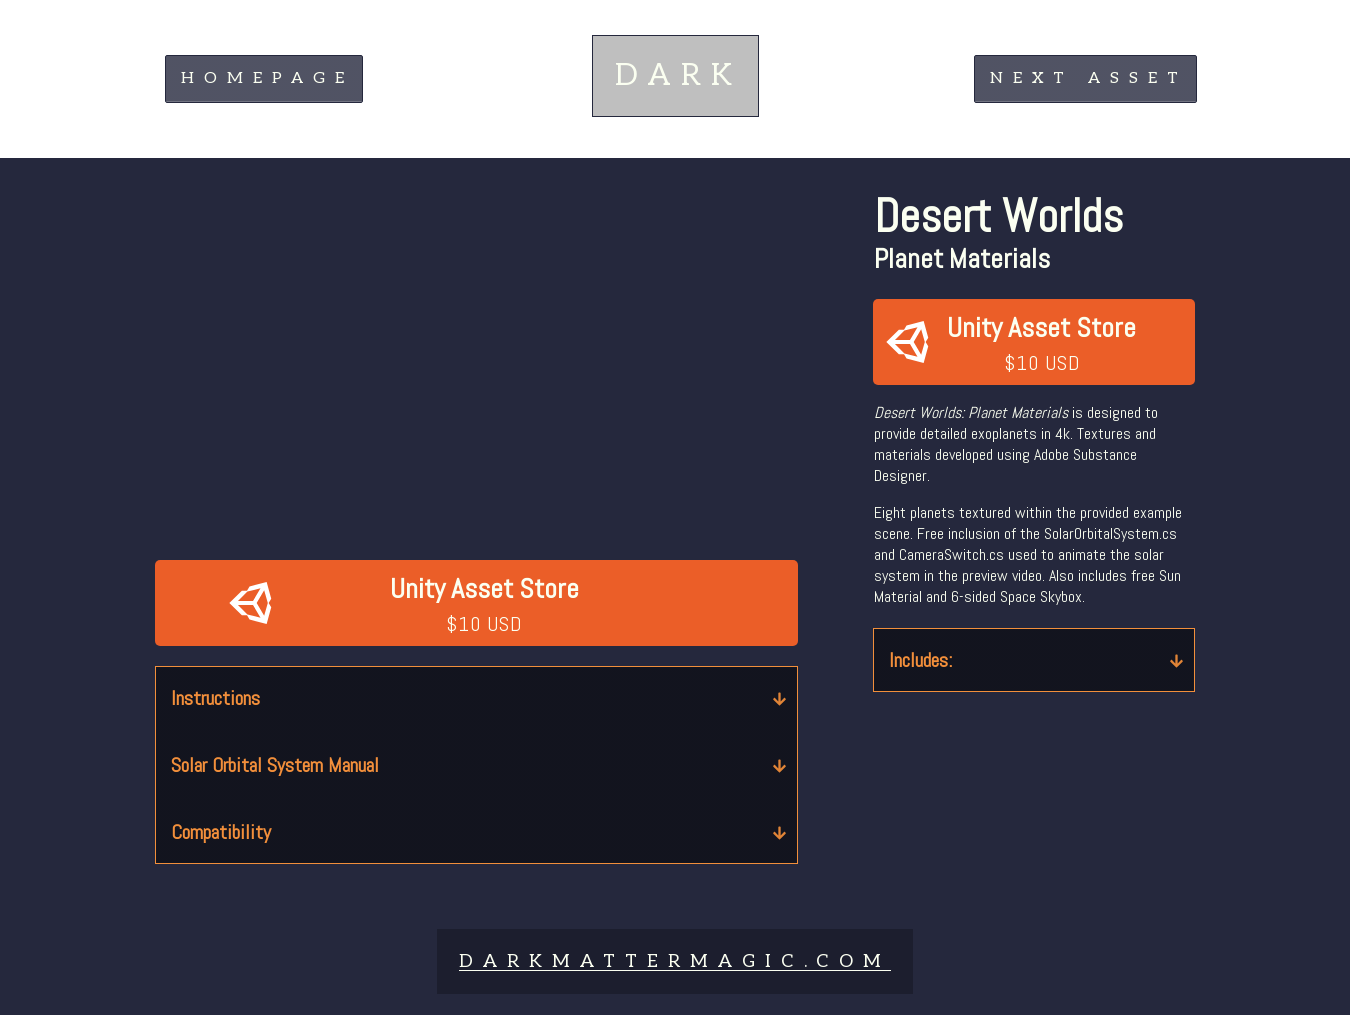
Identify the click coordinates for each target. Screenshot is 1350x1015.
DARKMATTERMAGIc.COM (675, 961)
